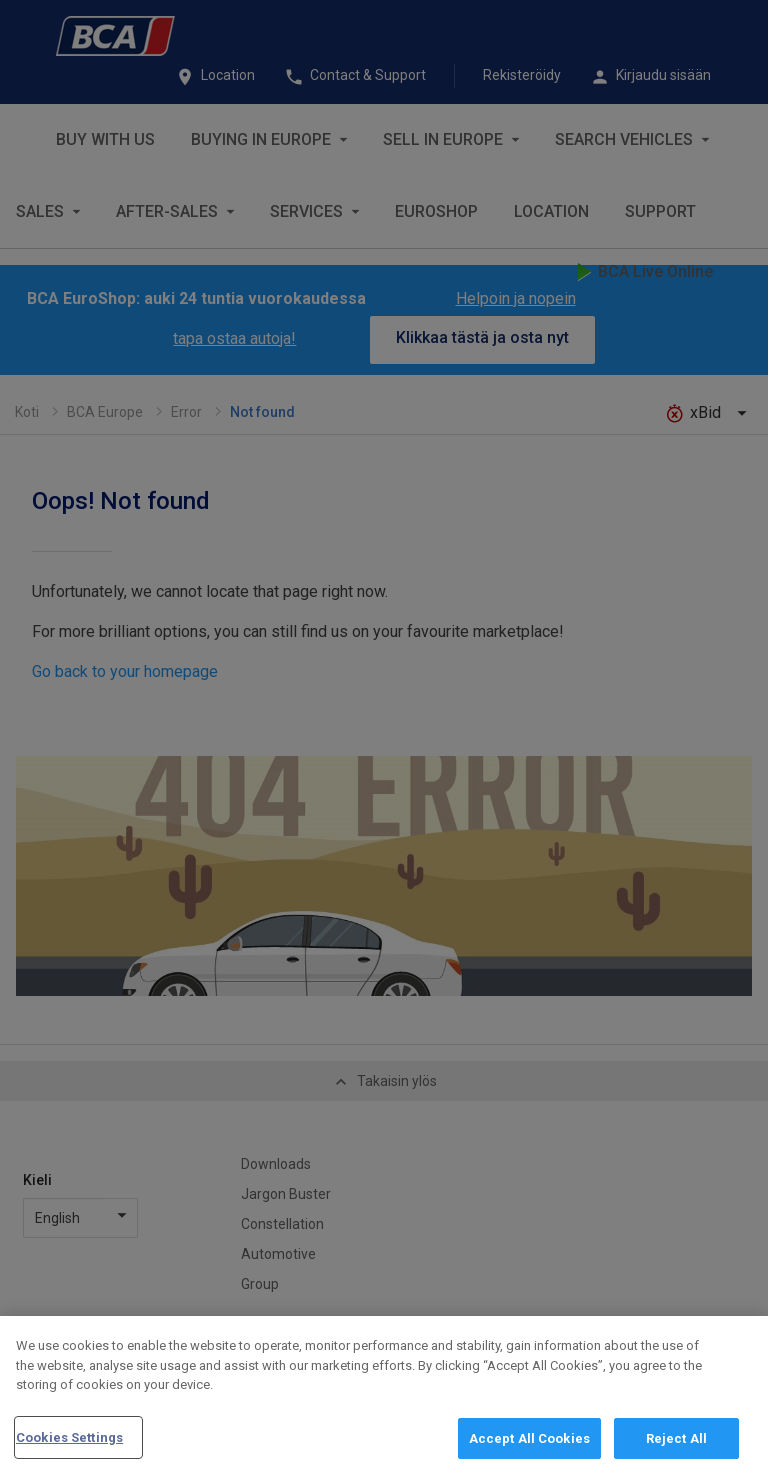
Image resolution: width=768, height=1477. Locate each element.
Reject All (676, 1447)
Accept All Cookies (529, 1447)
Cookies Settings (69, 1446)
